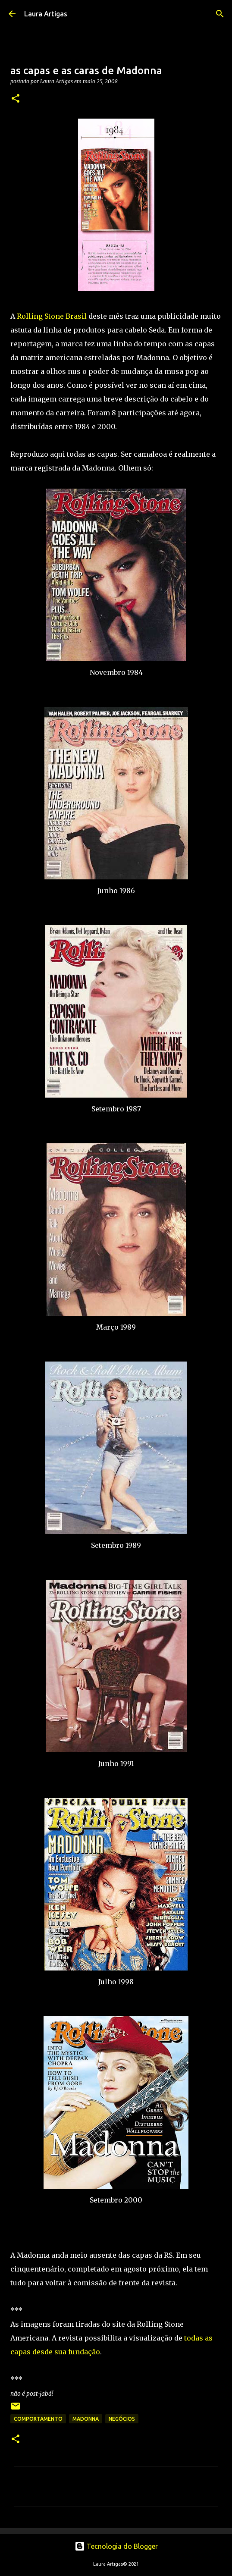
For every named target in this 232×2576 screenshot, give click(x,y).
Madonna (85, 2419)
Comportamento (38, 2419)
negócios (122, 2419)
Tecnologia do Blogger (116, 2546)
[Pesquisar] (220, 13)
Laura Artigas (45, 14)
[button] (15, 99)
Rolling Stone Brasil (52, 316)
